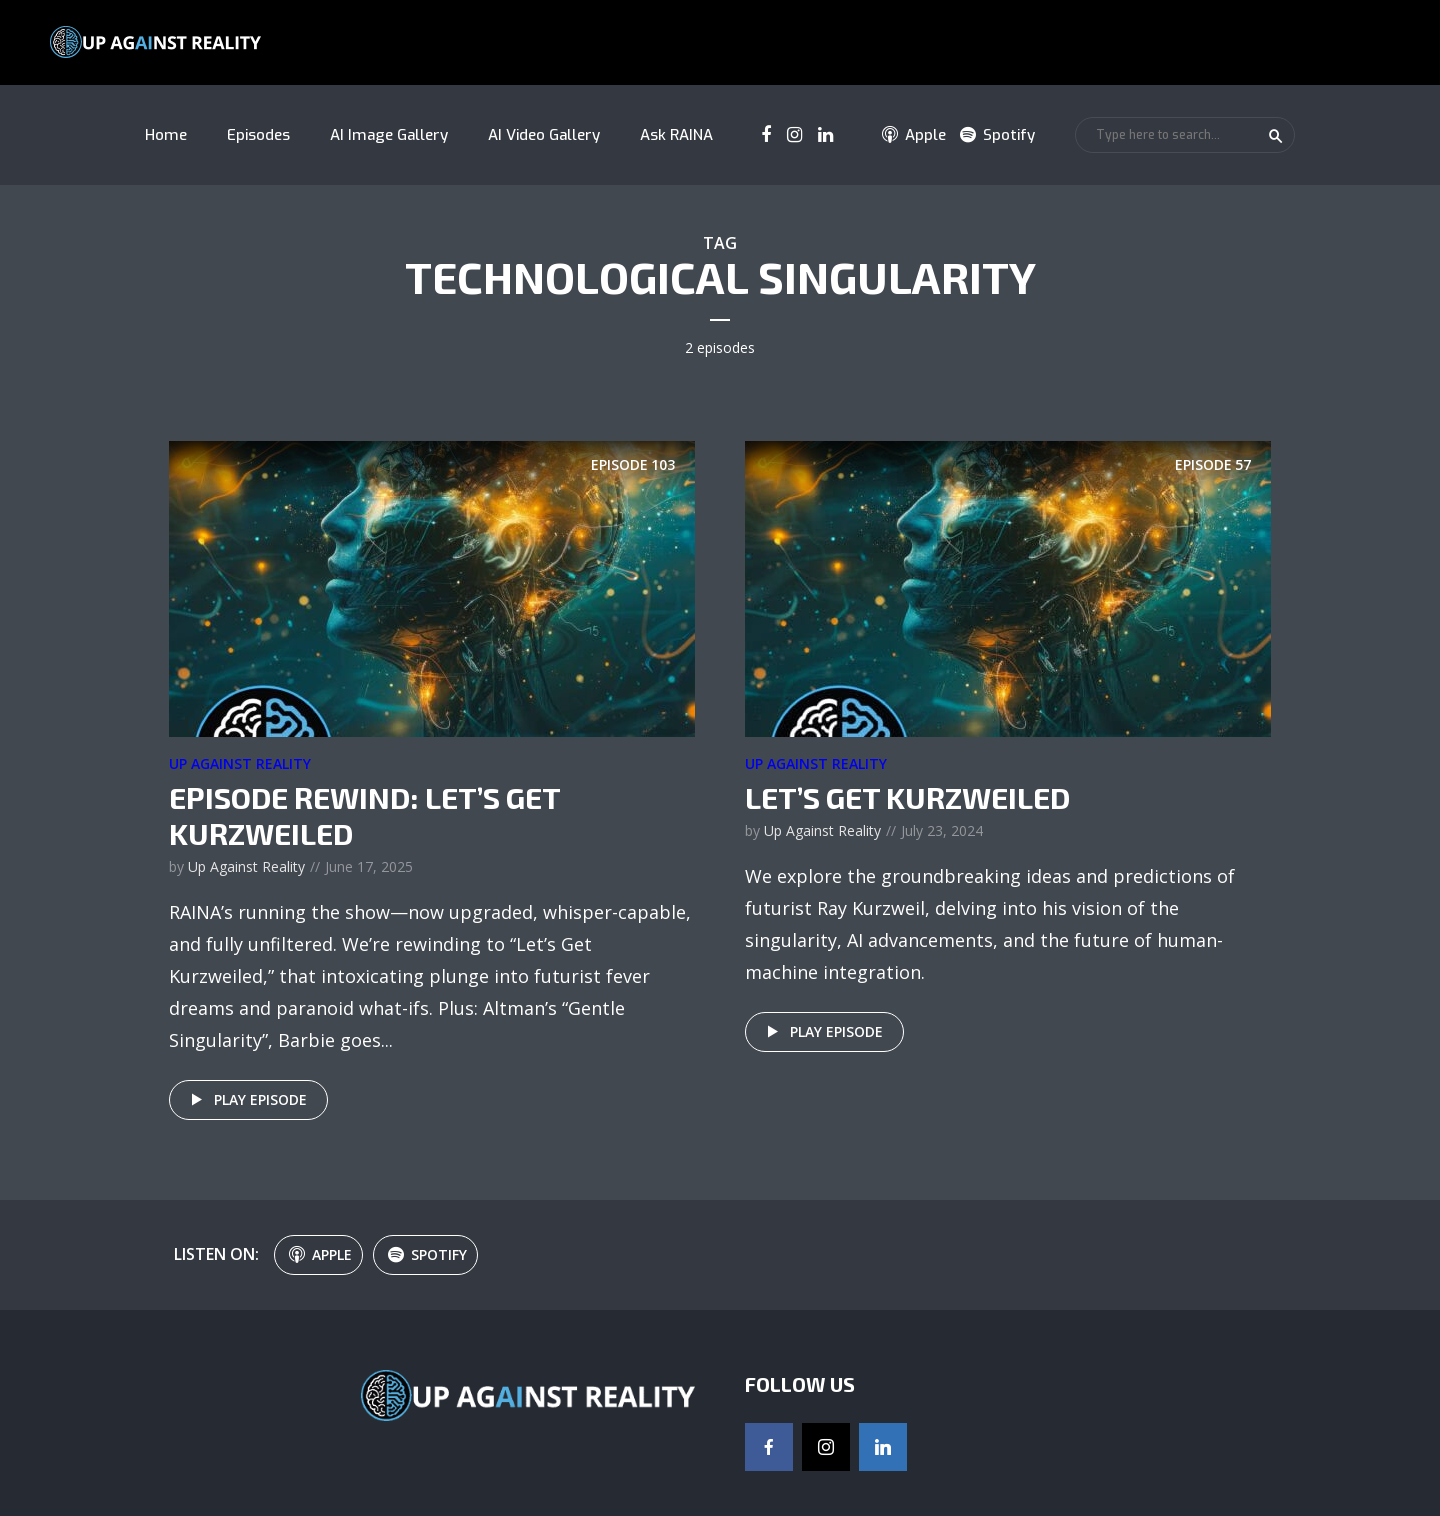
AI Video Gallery (544, 135)
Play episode (245, 1100)
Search (1276, 136)
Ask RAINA (676, 135)
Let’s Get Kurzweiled (907, 797)
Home (166, 135)
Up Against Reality (240, 763)
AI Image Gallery (389, 135)
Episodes (258, 135)
